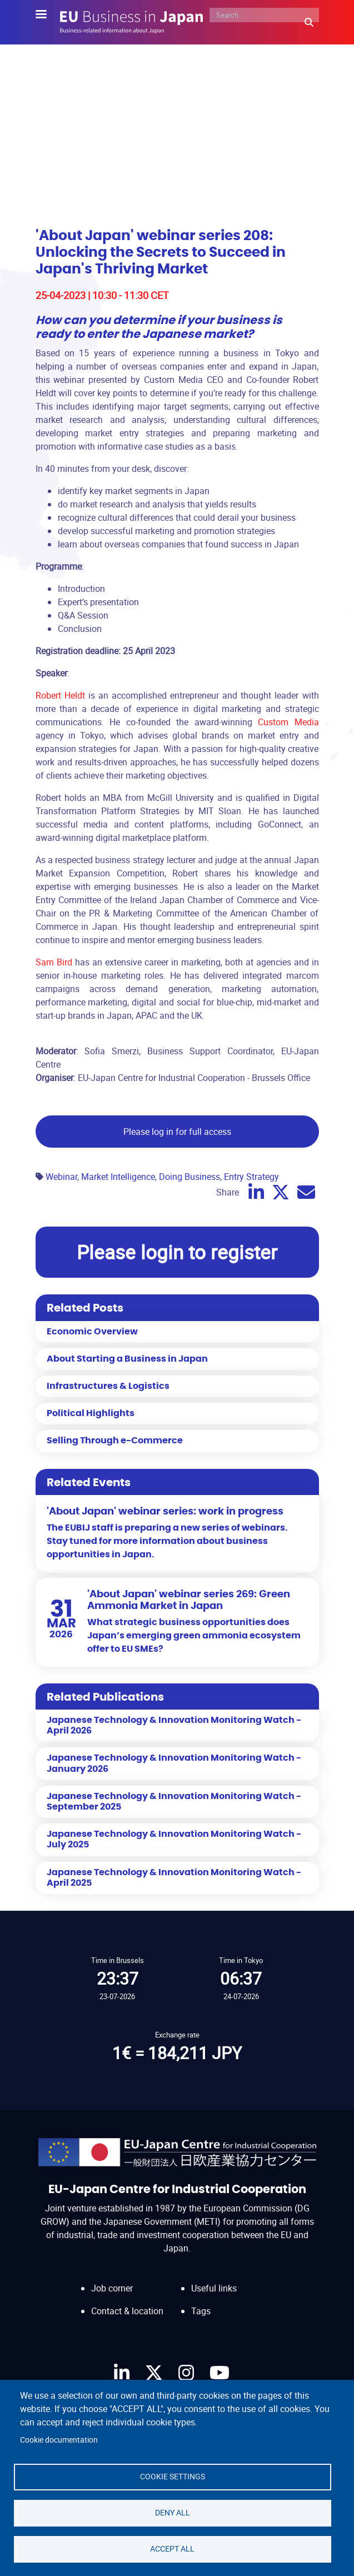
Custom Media (288, 722)
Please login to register (177, 1252)
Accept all (172, 2549)
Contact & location (127, 2311)
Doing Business (189, 1176)
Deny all (172, 2513)
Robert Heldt (62, 695)
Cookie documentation (59, 2440)
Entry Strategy (251, 1176)
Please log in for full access (177, 1131)
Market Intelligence (118, 1176)
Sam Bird (54, 962)
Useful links (214, 2288)
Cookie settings (172, 2477)
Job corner (112, 2288)
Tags (201, 2311)
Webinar (61, 1176)
